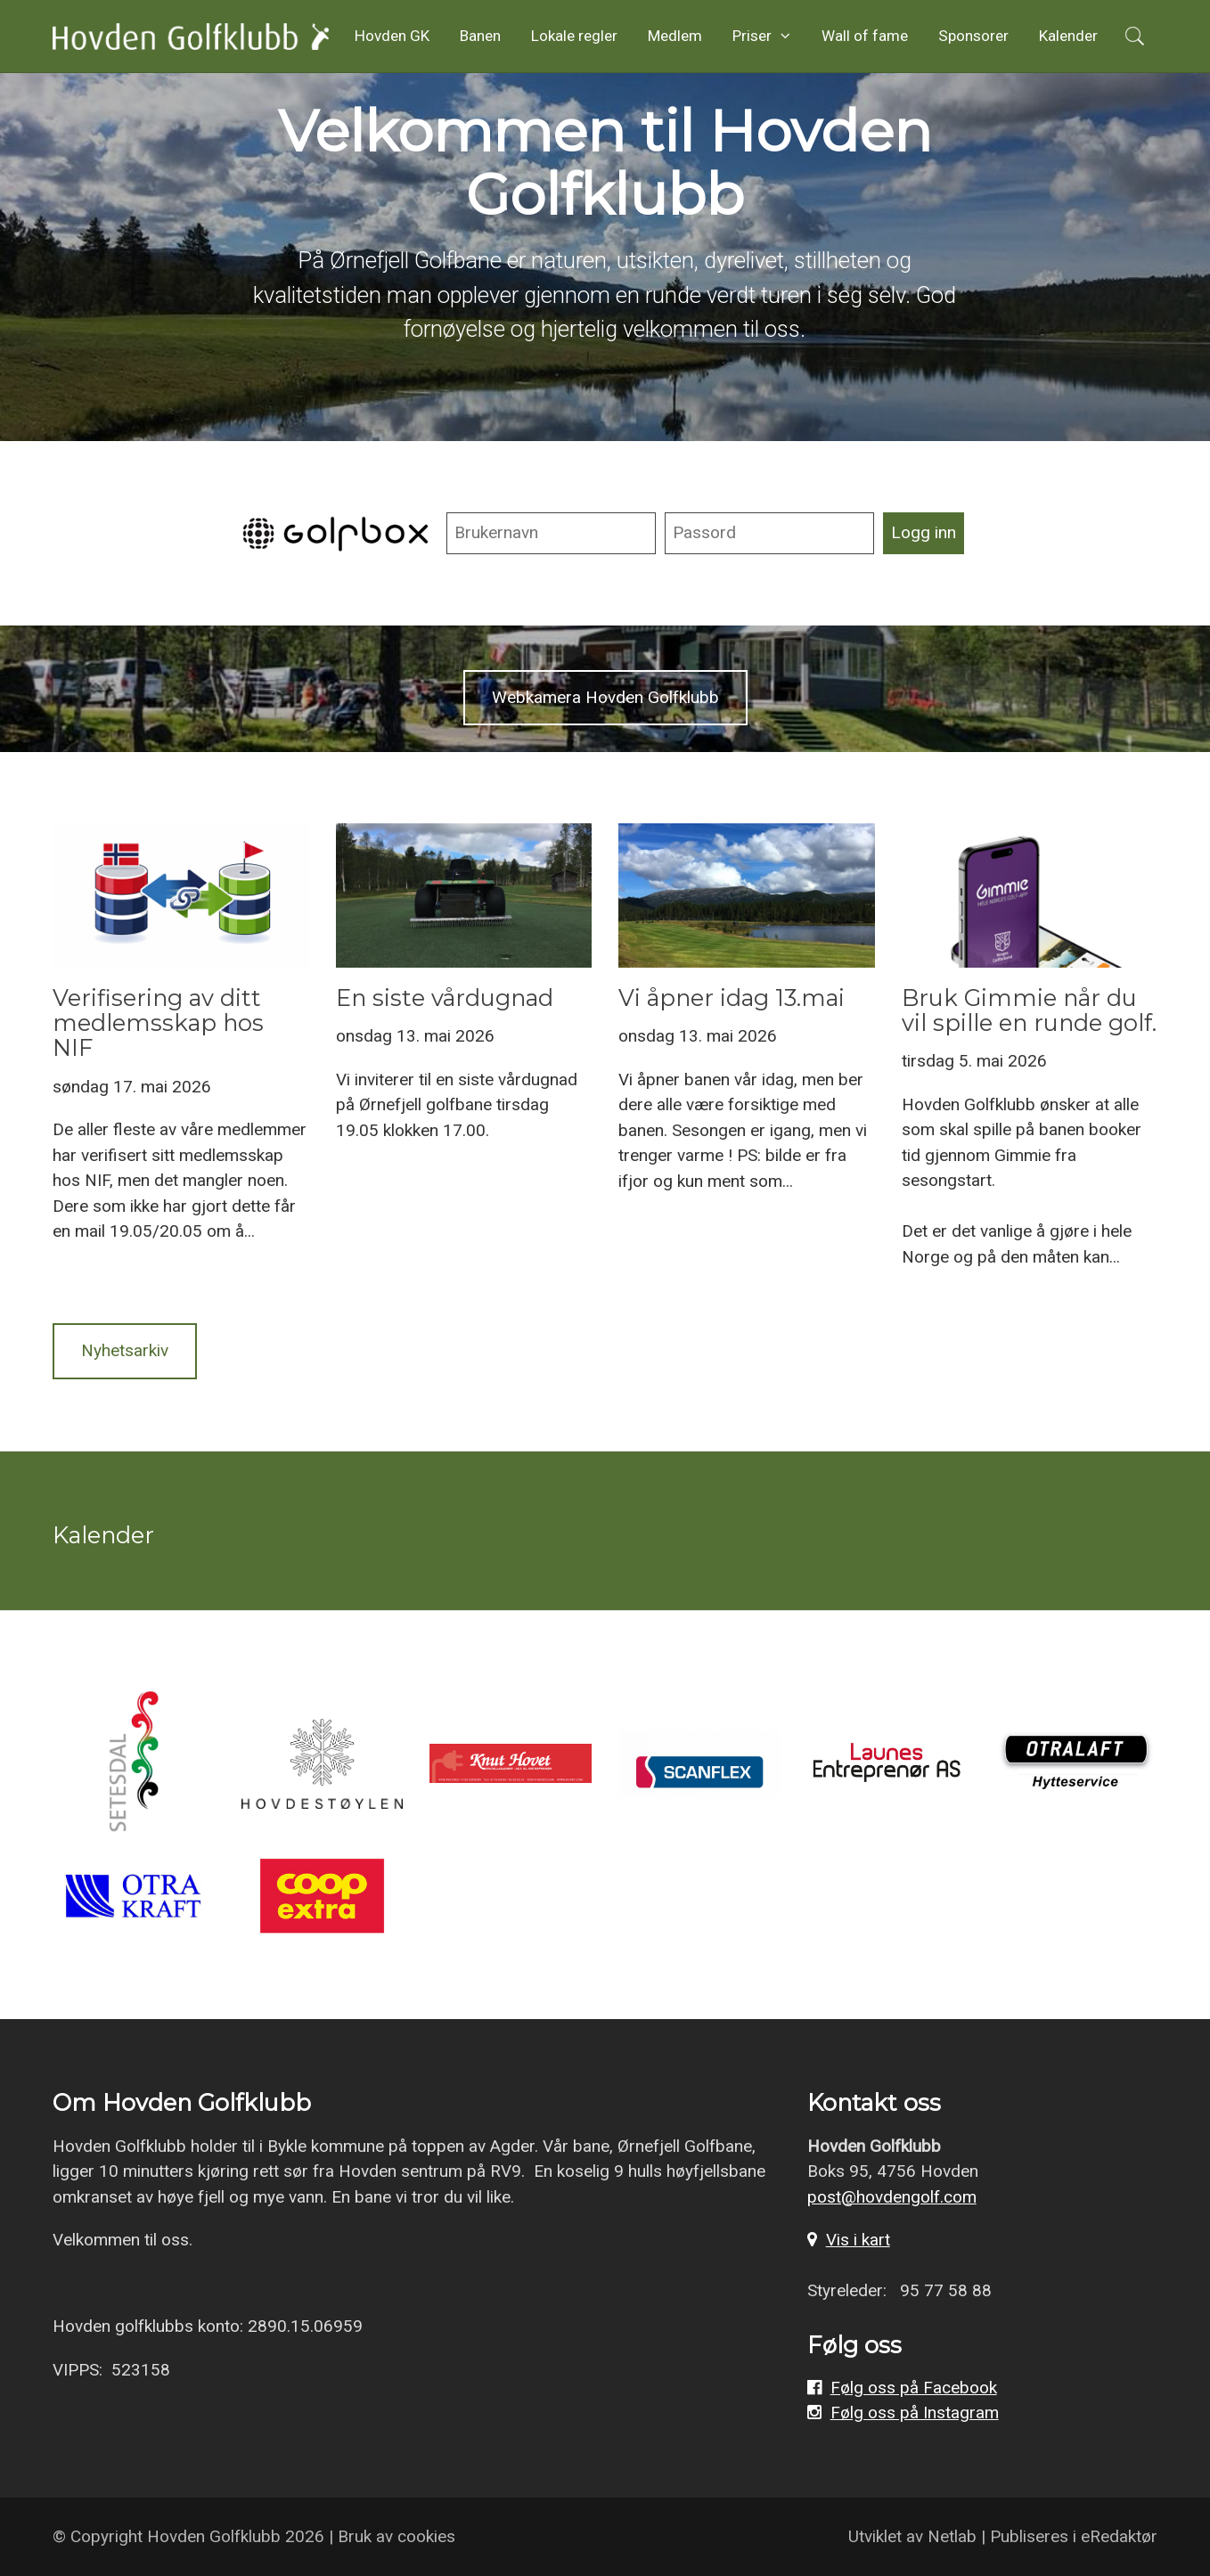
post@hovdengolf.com (892, 2197)
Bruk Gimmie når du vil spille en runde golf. (1029, 1010)
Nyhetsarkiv (124, 1350)
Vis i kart (858, 2239)
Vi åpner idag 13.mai (731, 997)
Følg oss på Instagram (914, 2412)
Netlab (952, 2536)
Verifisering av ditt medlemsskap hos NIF (158, 1022)
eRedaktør (1119, 2536)
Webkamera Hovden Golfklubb (605, 697)
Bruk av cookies (396, 2536)
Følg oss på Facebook (913, 2387)
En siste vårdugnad (444, 997)
